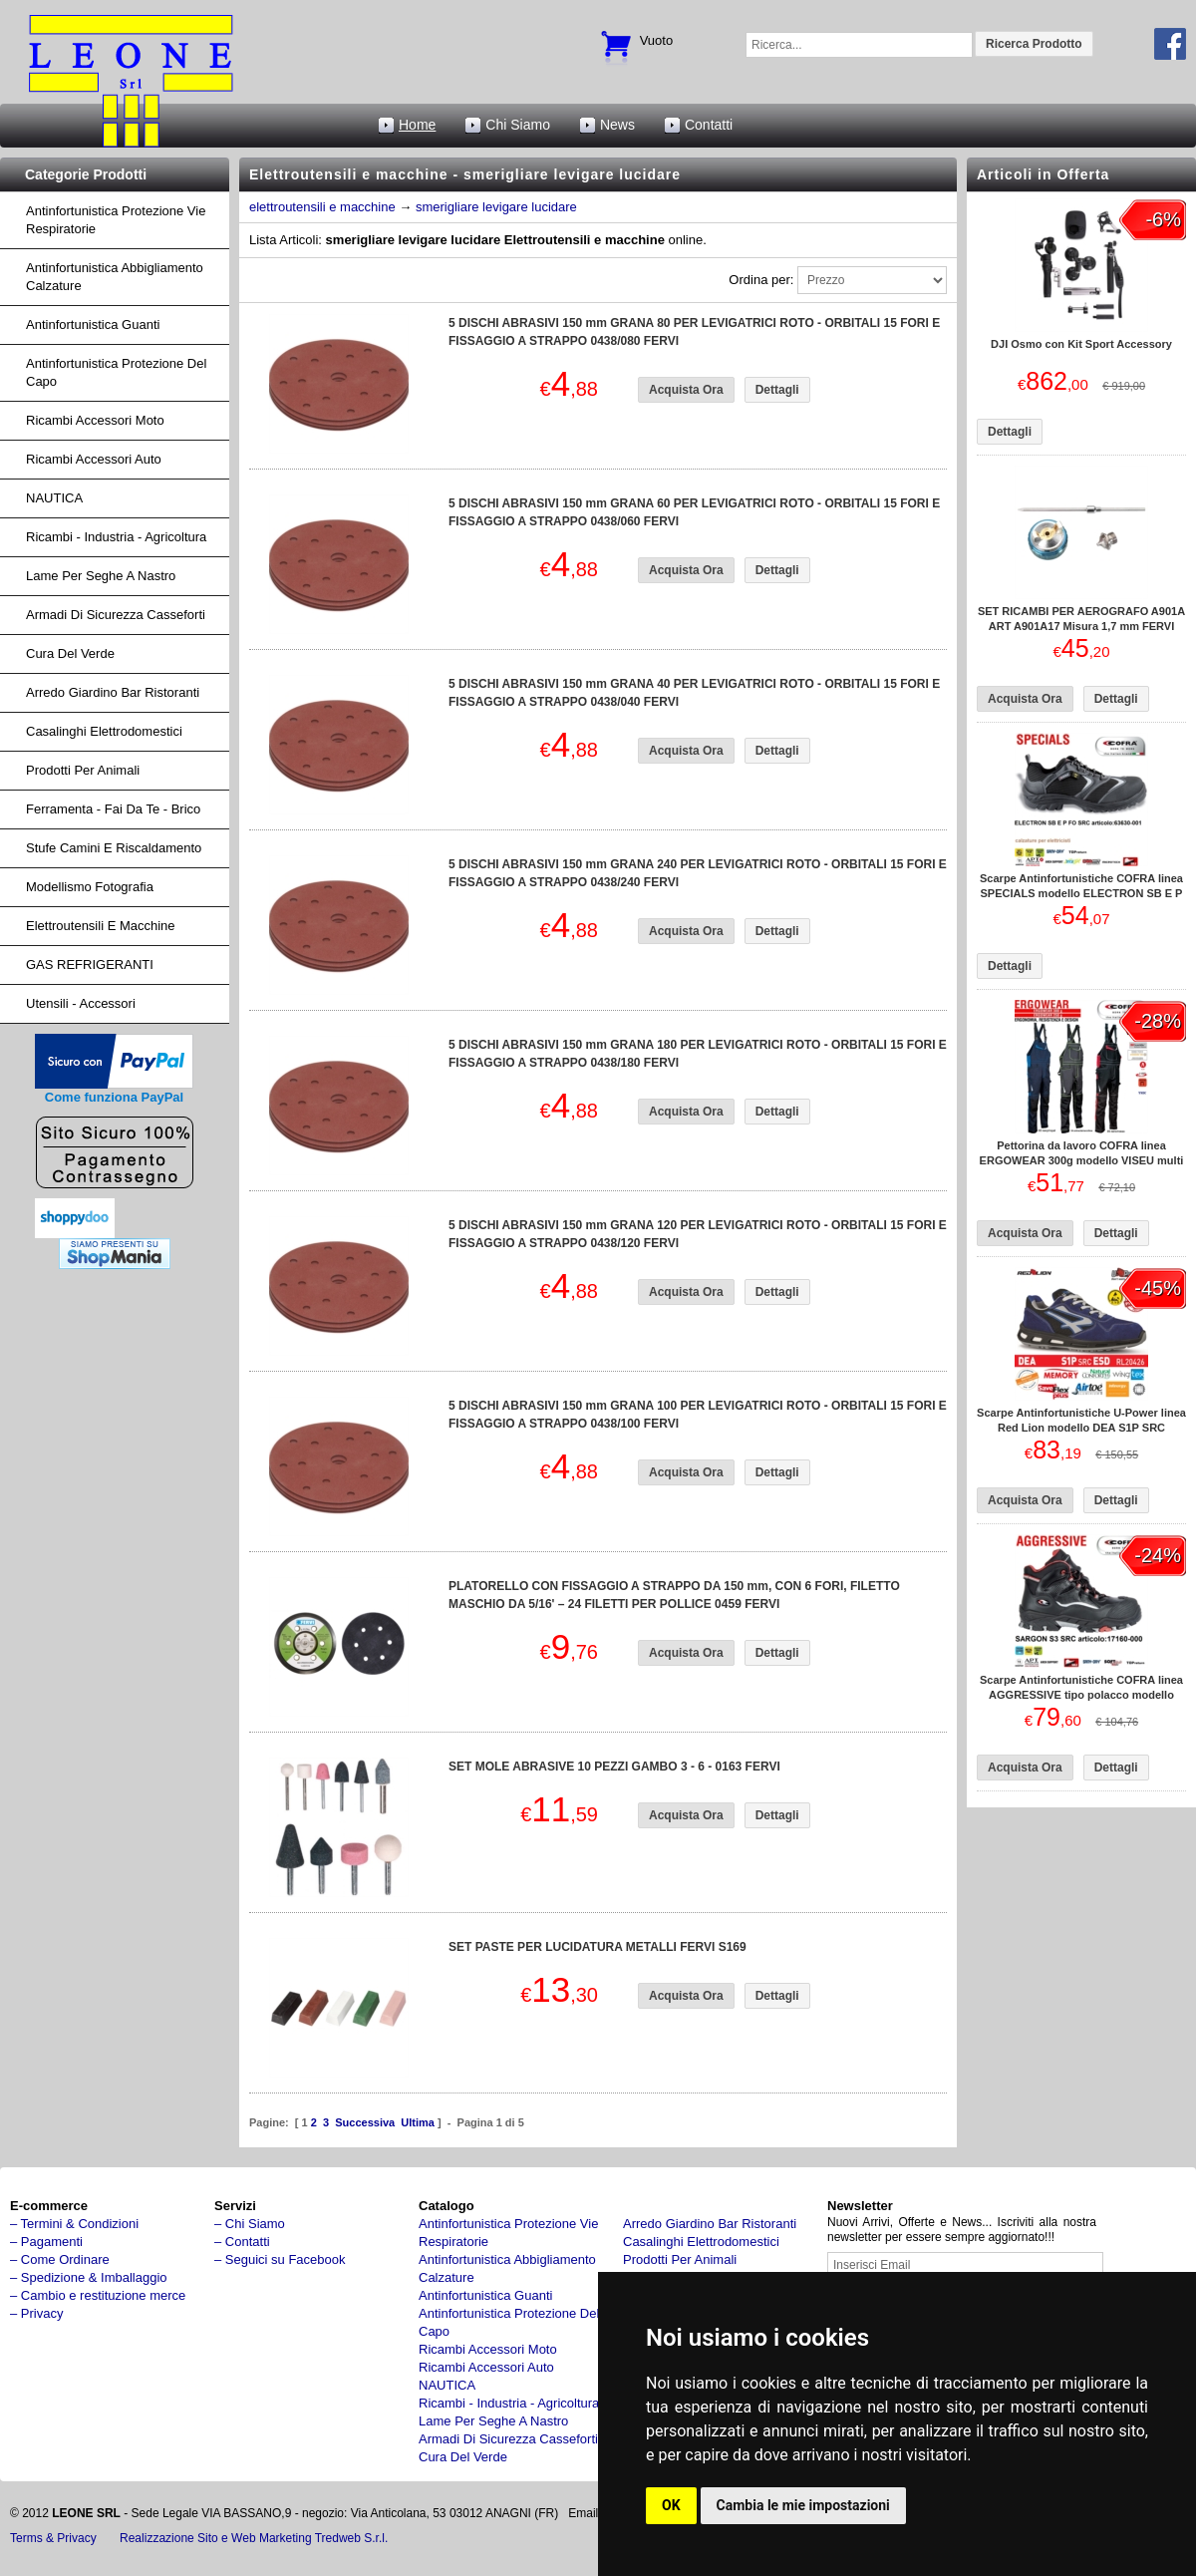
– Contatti (242, 2241)
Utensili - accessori (81, 1003)
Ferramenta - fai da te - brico (113, 809)
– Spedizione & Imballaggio (88, 2277)
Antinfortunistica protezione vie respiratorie (115, 219)
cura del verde (70, 653)
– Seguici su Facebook (280, 2259)
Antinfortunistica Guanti (92, 324)
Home (417, 125)
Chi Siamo (517, 125)
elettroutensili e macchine (322, 206)
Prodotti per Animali (83, 770)
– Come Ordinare (60, 2259)
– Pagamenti (46, 2241)
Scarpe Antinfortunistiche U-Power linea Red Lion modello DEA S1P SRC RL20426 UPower (1081, 1428)
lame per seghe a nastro (100, 575)
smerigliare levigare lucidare (496, 206)
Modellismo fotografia (89, 886)
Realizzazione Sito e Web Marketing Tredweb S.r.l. (254, 2538)
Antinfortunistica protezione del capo (116, 372)
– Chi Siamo (249, 2223)
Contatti (709, 125)
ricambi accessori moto (95, 420)
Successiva (365, 2122)
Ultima (418, 2122)
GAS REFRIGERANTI (89, 964)
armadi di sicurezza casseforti (115, 614)
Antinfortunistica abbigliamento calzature (114, 276)
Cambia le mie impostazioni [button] (803, 2505)
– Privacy (36, 2313)
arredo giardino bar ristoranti (112, 692)
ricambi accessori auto (93, 459)
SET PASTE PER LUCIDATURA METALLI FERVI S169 (597, 1947)
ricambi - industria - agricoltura (116, 536)
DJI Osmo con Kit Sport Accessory (1081, 344)
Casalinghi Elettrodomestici (104, 731)
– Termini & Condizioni (74, 2223)
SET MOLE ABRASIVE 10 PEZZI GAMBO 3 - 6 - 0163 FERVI (614, 1766)
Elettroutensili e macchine (100, 925)
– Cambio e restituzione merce (97, 2295)
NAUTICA (54, 497)
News (617, 125)
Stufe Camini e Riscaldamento (113, 847)
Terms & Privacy (53, 2538)
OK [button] (671, 2505)
